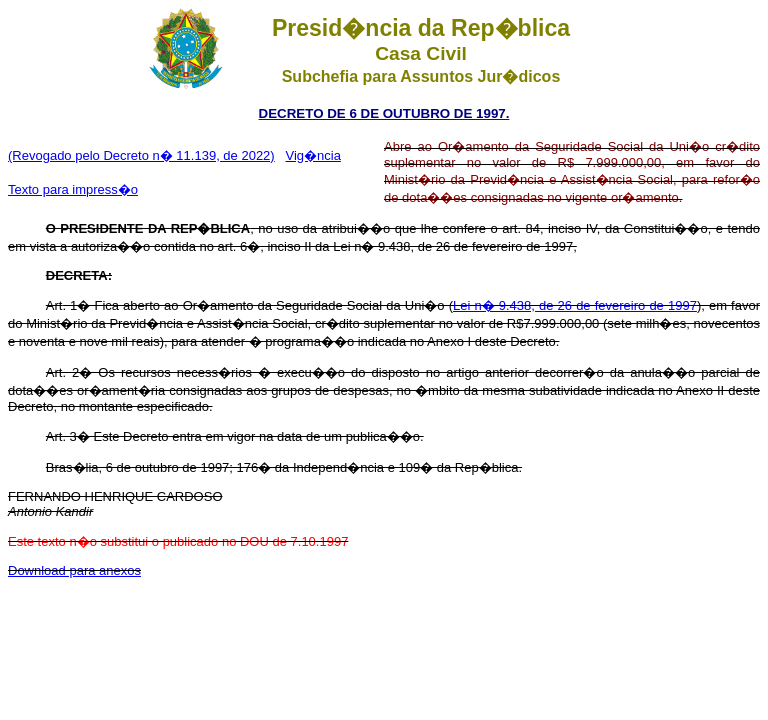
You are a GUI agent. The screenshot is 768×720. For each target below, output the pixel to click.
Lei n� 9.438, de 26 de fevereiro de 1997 (575, 305)
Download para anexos (74, 570)
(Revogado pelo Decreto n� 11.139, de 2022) (141, 155)
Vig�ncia (313, 155)
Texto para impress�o (73, 189)
